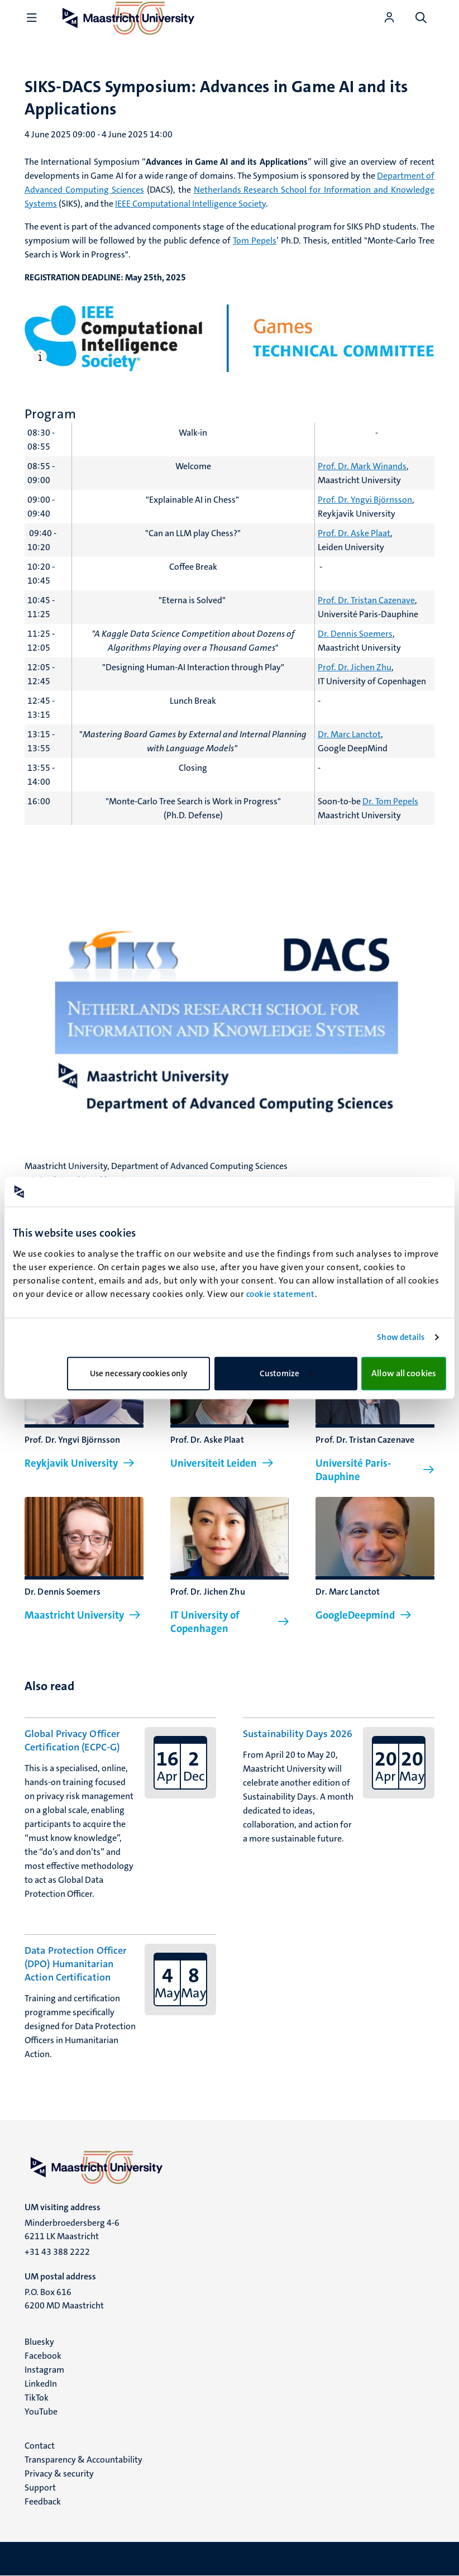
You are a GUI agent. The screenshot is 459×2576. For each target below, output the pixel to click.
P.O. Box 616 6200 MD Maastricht (64, 2298)
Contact (40, 2445)
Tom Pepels (254, 240)
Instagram (44, 2369)
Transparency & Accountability (83, 2459)
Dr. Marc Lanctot (349, 734)
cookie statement (280, 1294)
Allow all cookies (403, 1373)
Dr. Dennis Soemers (355, 634)
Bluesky (39, 2342)
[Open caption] (42, 356)
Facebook (43, 2356)
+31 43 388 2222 (57, 2252)
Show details (400, 1337)
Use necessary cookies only (139, 1373)
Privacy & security (59, 2473)
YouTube (41, 2411)
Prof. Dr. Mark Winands (362, 466)
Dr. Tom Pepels (390, 801)
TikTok (37, 2397)
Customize (286, 1373)
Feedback (43, 2501)
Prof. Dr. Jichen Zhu (354, 667)
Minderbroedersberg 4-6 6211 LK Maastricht (72, 2229)
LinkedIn (41, 2383)
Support (40, 2487)
